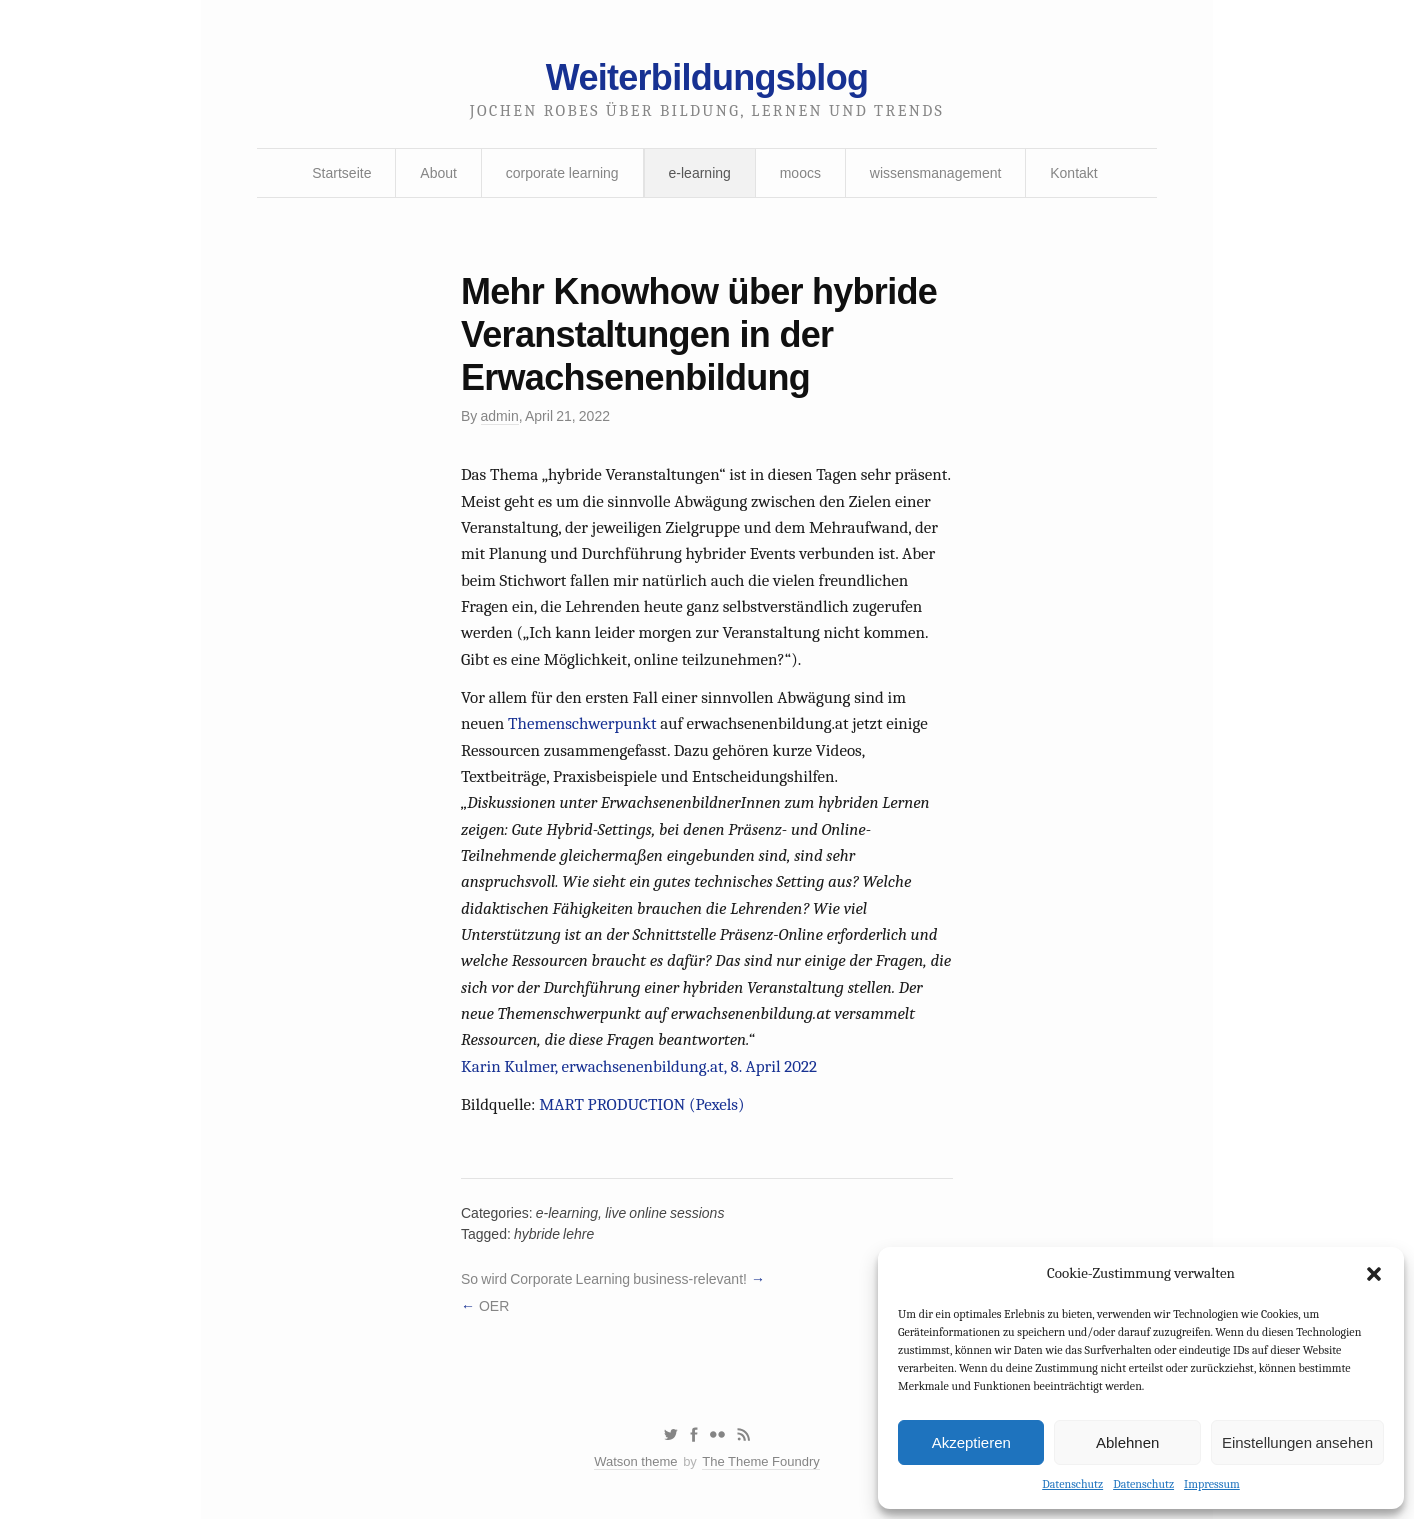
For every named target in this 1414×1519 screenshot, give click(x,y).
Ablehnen (1127, 1442)
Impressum (1212, 1484)
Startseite (341, 173)
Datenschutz (1072, 1484)
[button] (1374, 1274)
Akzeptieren (971, 1442)
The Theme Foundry (761, 1461)
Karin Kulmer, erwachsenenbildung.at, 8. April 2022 (639, 1066)
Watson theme (635, 1461)
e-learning (700, 173)
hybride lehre (554, 1234)
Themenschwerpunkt (582, 723)
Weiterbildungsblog (707, 77)
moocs (800, 173)
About (438, 173)
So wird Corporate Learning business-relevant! (604, 1279)
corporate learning (562, 173)
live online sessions (664, 1213)
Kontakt (1073, 173)
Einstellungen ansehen (1297, 1442)
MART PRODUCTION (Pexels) (641, 1104)
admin (500, 416)
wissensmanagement (936, 173)
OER (494, 1306)
